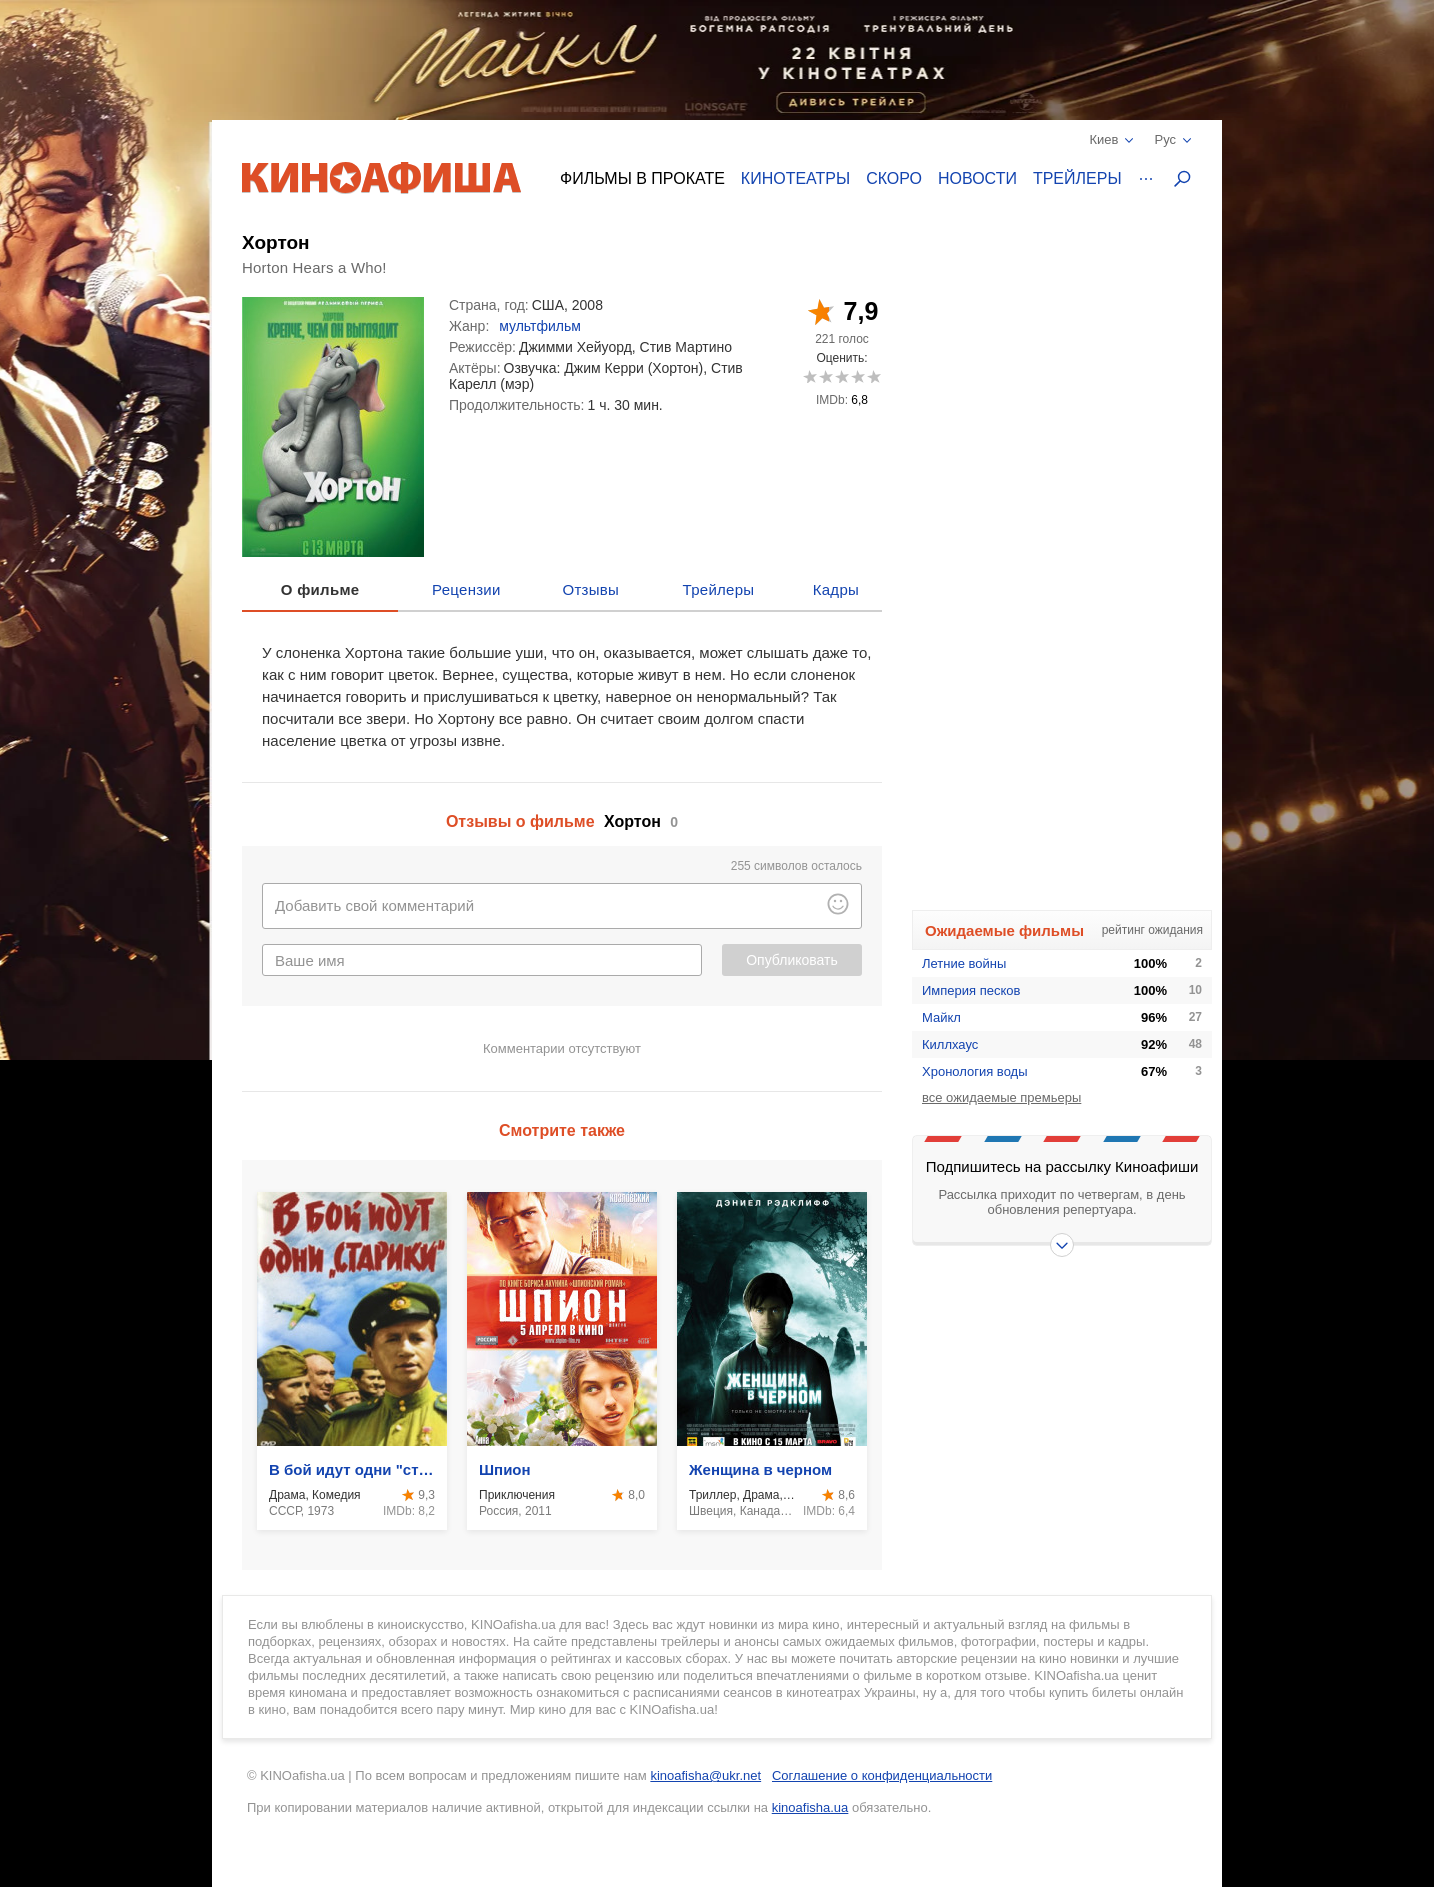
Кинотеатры (795, 178)
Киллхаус (950, 1044)
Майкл (941, 1017)
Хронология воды (975, 1071)
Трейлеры (1077, 178)
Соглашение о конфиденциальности (882, 1775)
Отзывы (591, 589)
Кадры (836, 589)
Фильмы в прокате (642, 178)
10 (873, 376)
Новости (977, 178)
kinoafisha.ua (810, 1807)
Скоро (894, 178)
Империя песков (971, 990)
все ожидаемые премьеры (1001, 1097)
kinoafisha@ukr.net (705, 1775)
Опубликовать (792, 960)
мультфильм (540, 326)
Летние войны (964, 963)
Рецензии (466, 589)
